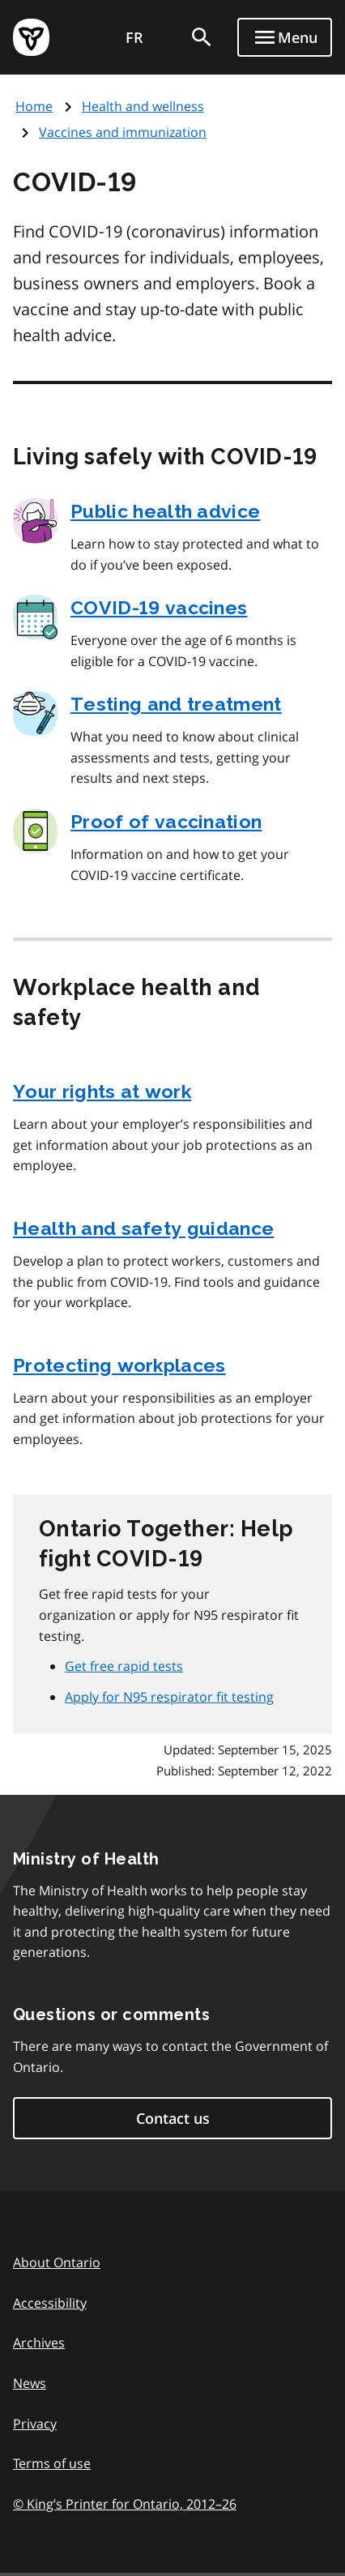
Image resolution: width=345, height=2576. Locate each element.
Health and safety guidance (143, 1228)
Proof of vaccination (166, 821)
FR (134, 37)
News (29, 2383)
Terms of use (52, 2463)
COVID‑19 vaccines (158, 607)
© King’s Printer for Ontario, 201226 (124, 2503)
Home (34, 106)
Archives (39, 2343)
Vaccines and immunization (123, 132)
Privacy (35, 2424)
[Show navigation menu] (284, 37)
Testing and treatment (176, 704)
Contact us (173, 2118)
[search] (201, 37)
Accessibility (50, 2303)
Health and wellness (143, 106)
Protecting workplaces (119, 1365)
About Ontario (56, 2262)
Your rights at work (102, 1091)
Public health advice (165, 511)
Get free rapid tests (124, 1666)
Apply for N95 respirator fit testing (169, 1697)
